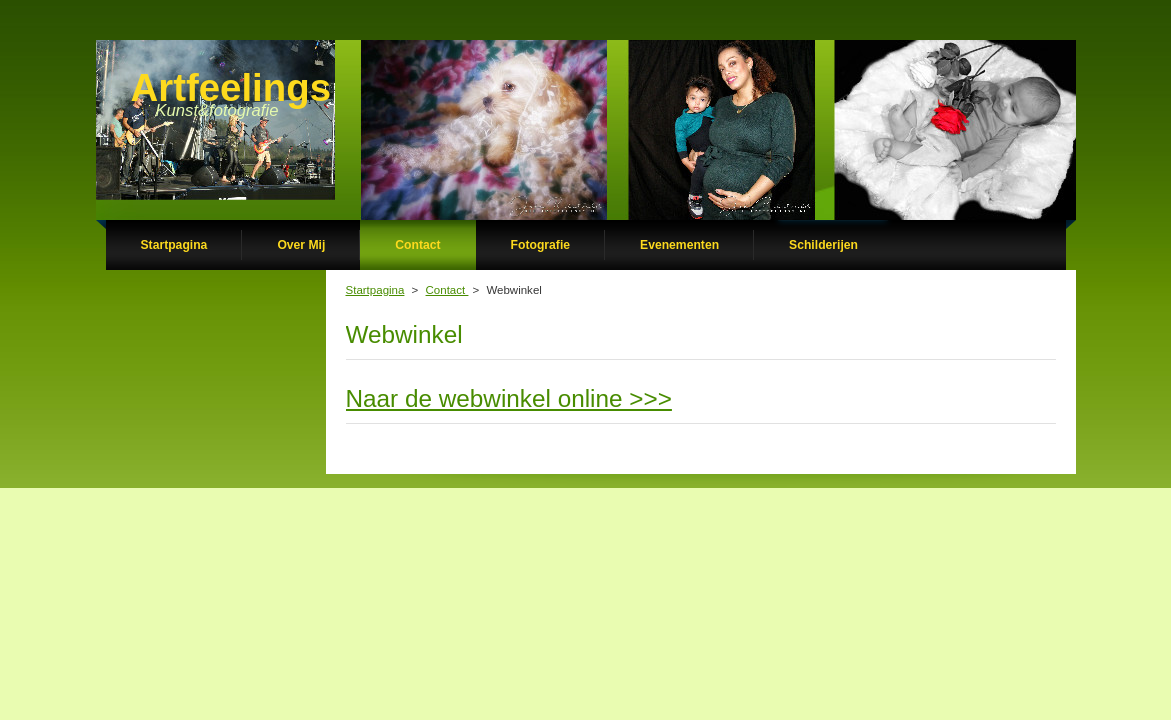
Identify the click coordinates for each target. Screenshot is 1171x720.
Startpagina (375, 290)
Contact (447, 290)
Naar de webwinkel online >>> (509, 398)
